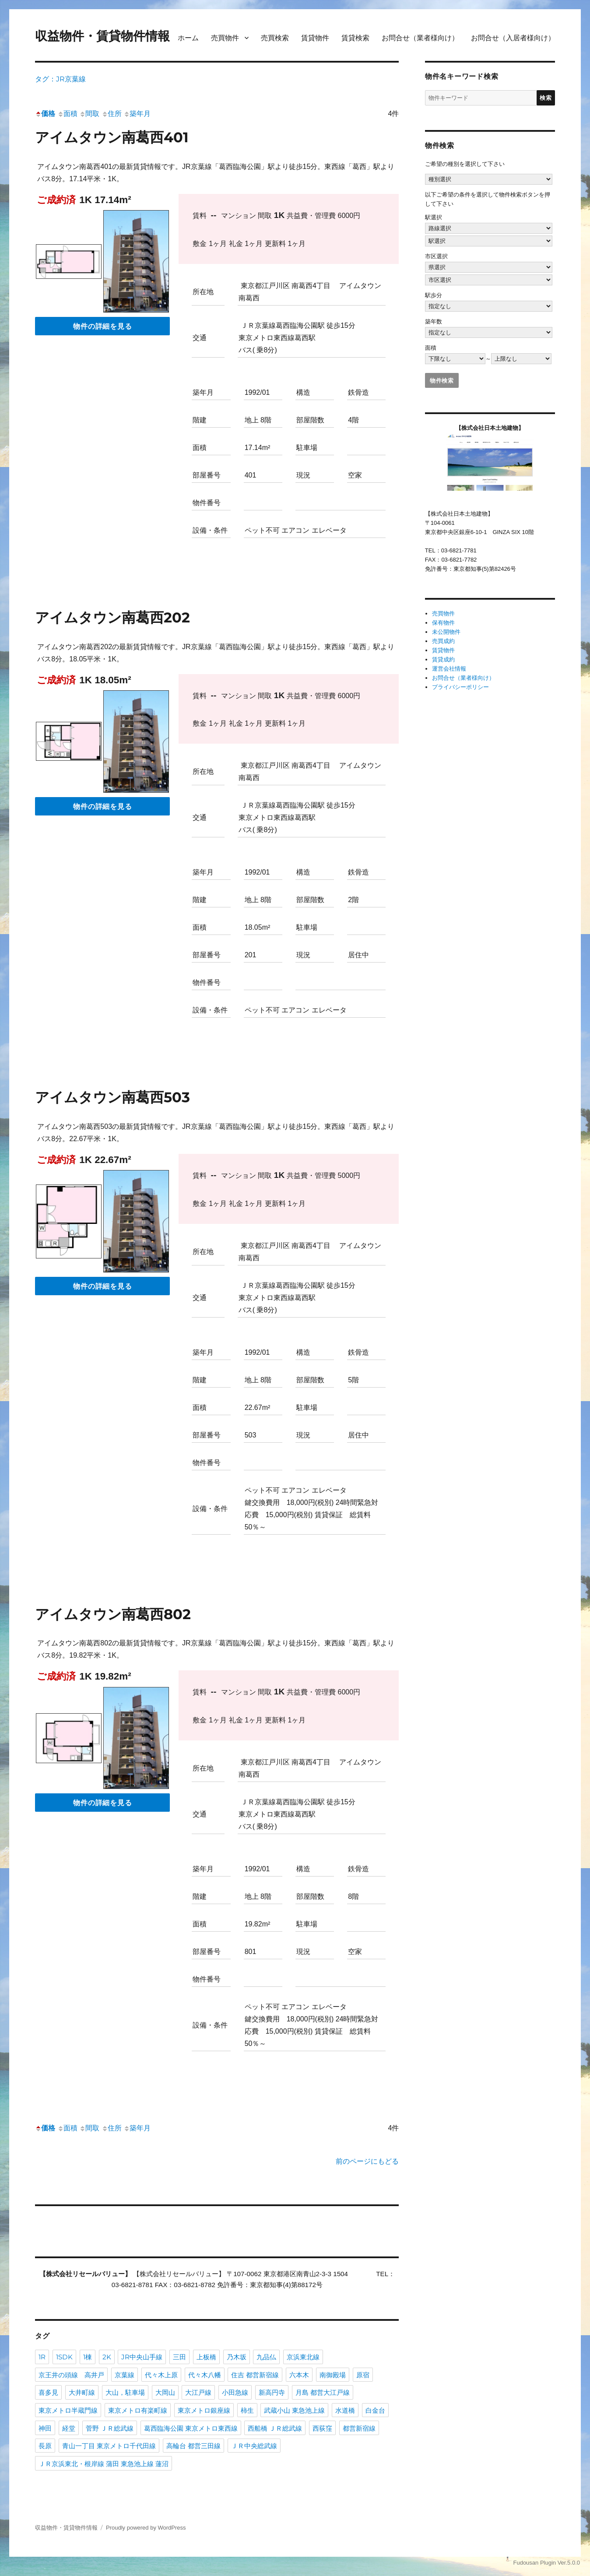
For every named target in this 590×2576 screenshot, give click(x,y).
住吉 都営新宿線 (255, 2375)
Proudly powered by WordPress (146, 2527)
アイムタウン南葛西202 (112, 617)
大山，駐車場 (125, 2392)
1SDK (64, 2357)
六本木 (299, 2375)
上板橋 (206, 2357)
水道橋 (345, 2410)
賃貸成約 (443, 659)
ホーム (188, 38)
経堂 (68, 2428)
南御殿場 (333, 2375)
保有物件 (443, 622)
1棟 (87, 2357)
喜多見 (48, 2392)
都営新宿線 (359, 2428)
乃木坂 (236, 2357)
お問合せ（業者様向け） (420, 38)
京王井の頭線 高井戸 (71, 2375)
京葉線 (124, 2375)
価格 (45, 113)
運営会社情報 (449, 668)
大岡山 (165, 2392)
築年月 (137, 113)
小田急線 (235, 2392)
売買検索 (275, 38)
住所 (112, 113)
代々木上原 (161, 2375)
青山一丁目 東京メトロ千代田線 (109, 2446)
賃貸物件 (315, 38)
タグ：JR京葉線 (60, 79)
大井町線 (82, 2392)
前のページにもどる (367, 2161)
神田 (45, 2428)
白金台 (375, 2410)
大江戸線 (198, 2392)
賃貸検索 (355, 38)
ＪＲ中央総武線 (254, 2446)
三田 (179, 2357)
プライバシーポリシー (460, 687)
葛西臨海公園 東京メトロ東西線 (191, 2428)
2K (106, 2357)
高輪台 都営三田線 (193, 2446)
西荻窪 (322, 2428)
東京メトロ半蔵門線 (68, 2410)
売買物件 (225, 38)
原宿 (362, 2375)
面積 (67, 113)
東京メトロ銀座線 (204, 2410)
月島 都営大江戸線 (322, 2392)
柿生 (247, 2410)
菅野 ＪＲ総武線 (109, 2428)
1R (42, 2357)
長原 (45, 2446)
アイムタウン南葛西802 (113, 1614)
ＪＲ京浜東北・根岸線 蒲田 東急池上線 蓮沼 (104, 2464)
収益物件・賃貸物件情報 (102, 35)
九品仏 (266, 2357)
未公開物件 (446, 632)
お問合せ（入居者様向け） (513, 38)
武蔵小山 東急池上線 (294, 2410)
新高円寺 (272, 2392)
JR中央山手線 (141, 2357)
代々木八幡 (204, 2375)
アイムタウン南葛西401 (112, 137)
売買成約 (443, 641)
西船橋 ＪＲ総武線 (275, 2428)
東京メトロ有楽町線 (137, 2410)
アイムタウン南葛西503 (112, 1097)
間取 (89, 113)
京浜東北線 (303, 2357)
